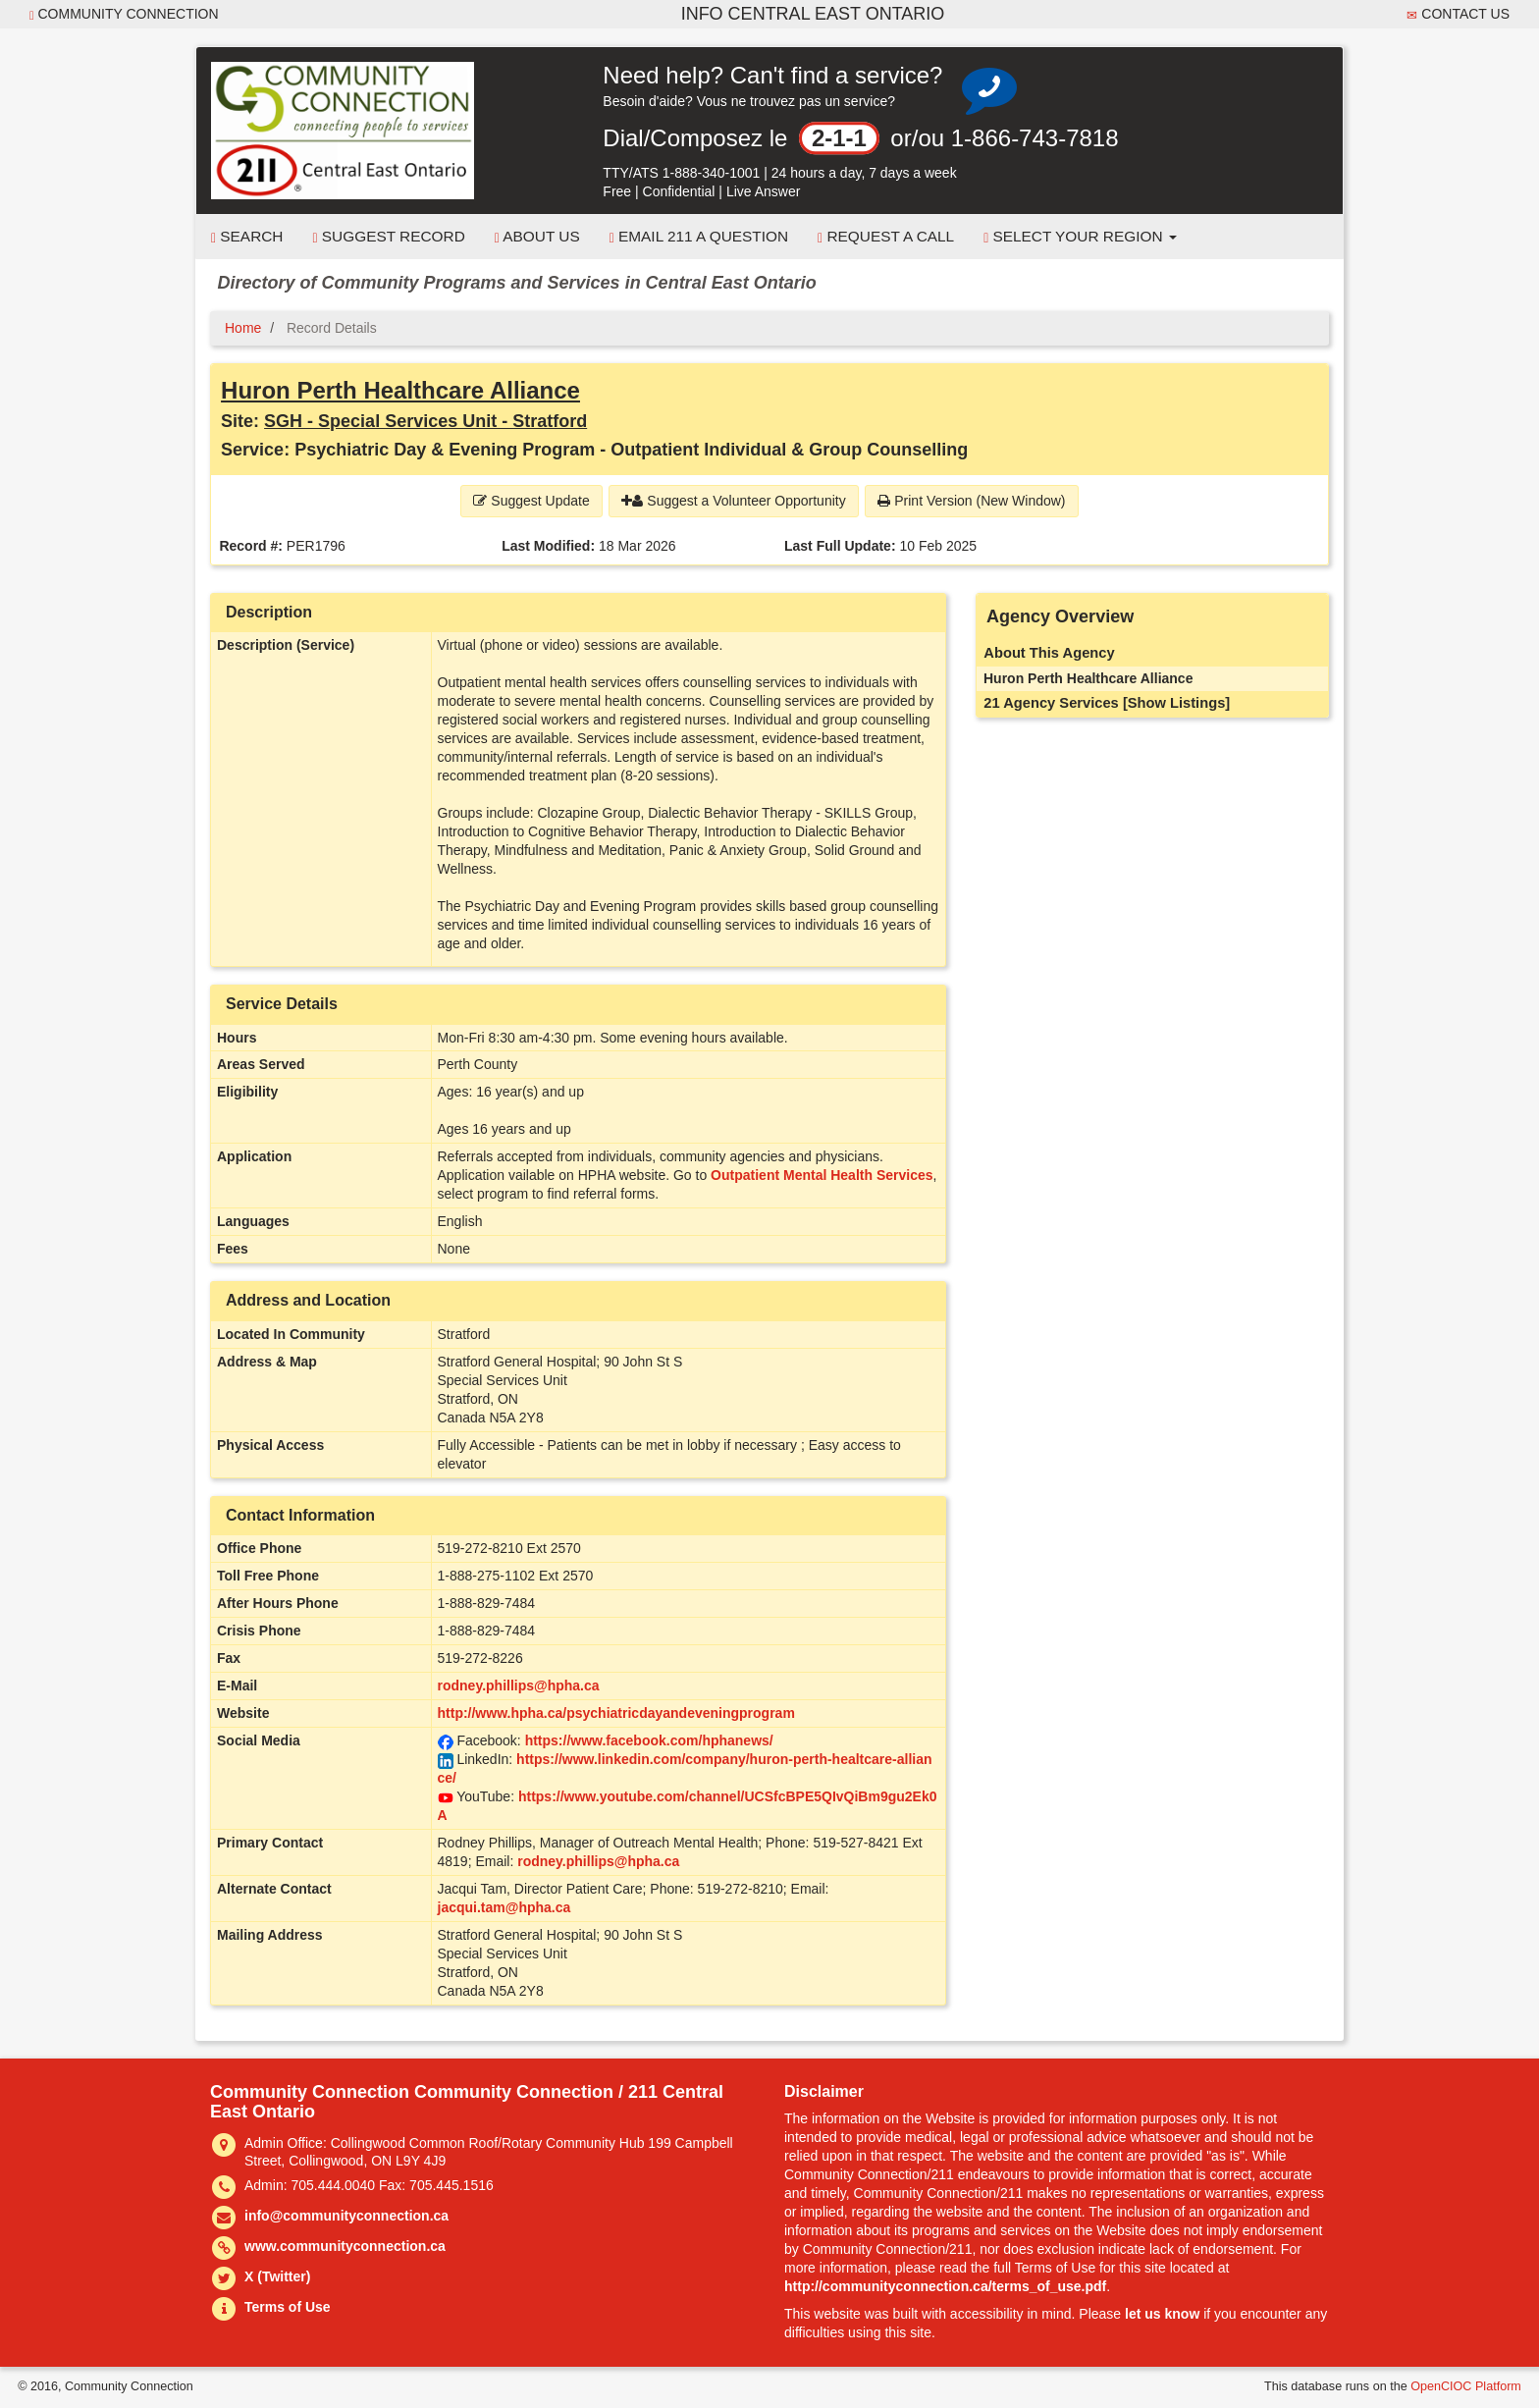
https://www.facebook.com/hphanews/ (649, 1740)
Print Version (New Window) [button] (971, 500)
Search (247, 236)
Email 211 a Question (699, 236)
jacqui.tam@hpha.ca (504, 1907)
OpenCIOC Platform (1465, 2386)
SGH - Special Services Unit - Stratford (425, 421)
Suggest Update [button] (531, 500)
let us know (1162, 2314)
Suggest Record (388, 236)
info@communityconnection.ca (346, 2215)
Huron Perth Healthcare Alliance (400, 390)
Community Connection (124, 14)
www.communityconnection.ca (345, 2246)
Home (243, 328)
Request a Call (886, 236)
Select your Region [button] (1080, 236)
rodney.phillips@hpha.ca (519, 1685)
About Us (537, 236)
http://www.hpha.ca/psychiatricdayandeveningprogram (616, 1713)
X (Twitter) (277, 2276)
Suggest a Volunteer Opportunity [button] (733, 500)
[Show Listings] (1176, 703)
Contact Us (1458, 14)
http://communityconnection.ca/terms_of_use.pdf (945, 2286)
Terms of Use (287, 2307)
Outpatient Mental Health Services (821, 1175)
